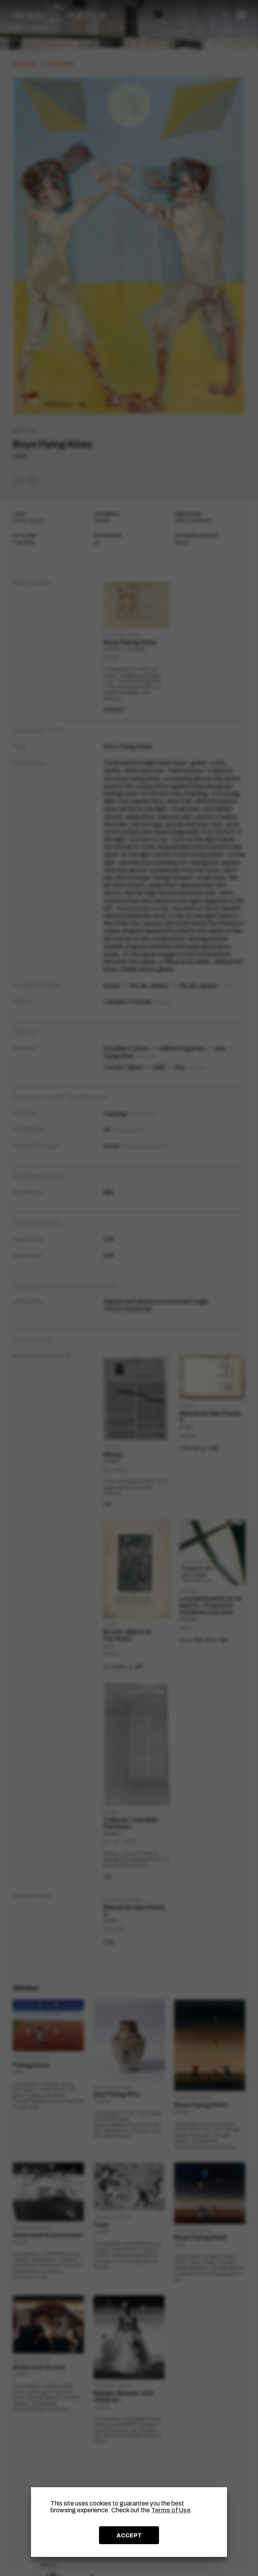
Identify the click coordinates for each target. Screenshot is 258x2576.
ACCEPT (129, 2535)
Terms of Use (170, 2510)
